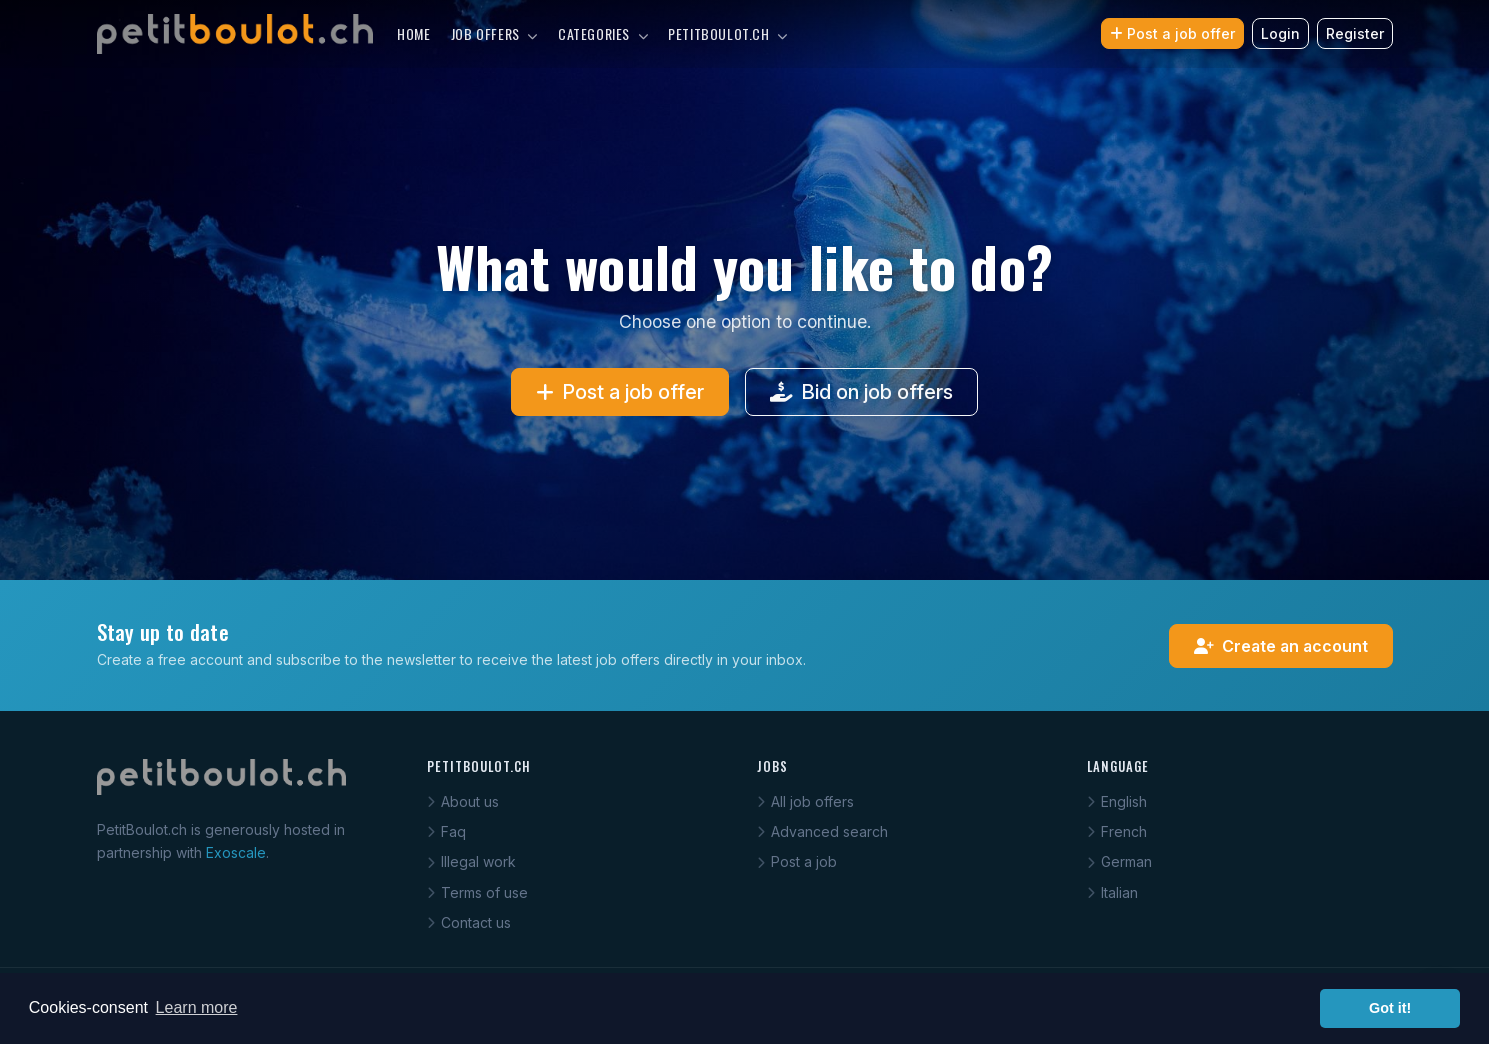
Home (413, 33)
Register (1355, 33)
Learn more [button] (197, 1007)
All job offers (805, 801)
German (1119, 861)
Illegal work (471, 861)
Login (1280, 33)
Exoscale (236, 852)
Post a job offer (1172, 33)
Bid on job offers (861, 392)
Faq (446, 831)
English (1117, 801)
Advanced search (822, 831)
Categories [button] (603, 33)
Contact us (469, 922)
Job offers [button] (494, 33)
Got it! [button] (1390, 1008)
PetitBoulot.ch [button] (728, 33)
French (1117, 831)
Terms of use (477, 892)
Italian (1112, 892)
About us (463, 801)
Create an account (1281, 646)
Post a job (797, 861)
